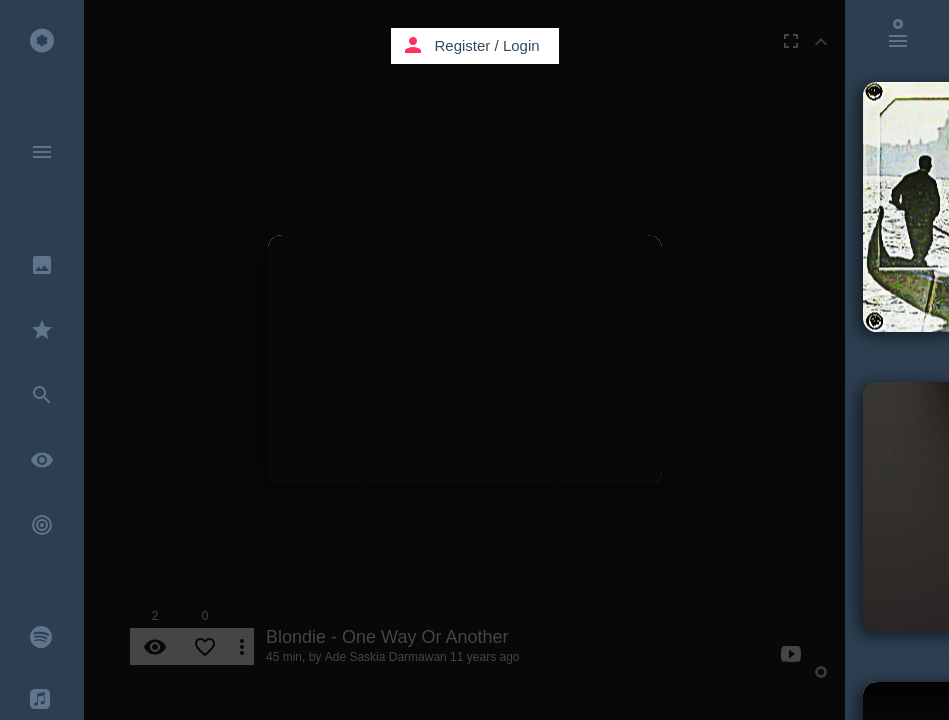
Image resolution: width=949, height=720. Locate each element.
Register (463, 45)
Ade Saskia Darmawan (386, 657)
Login (521, 45)
